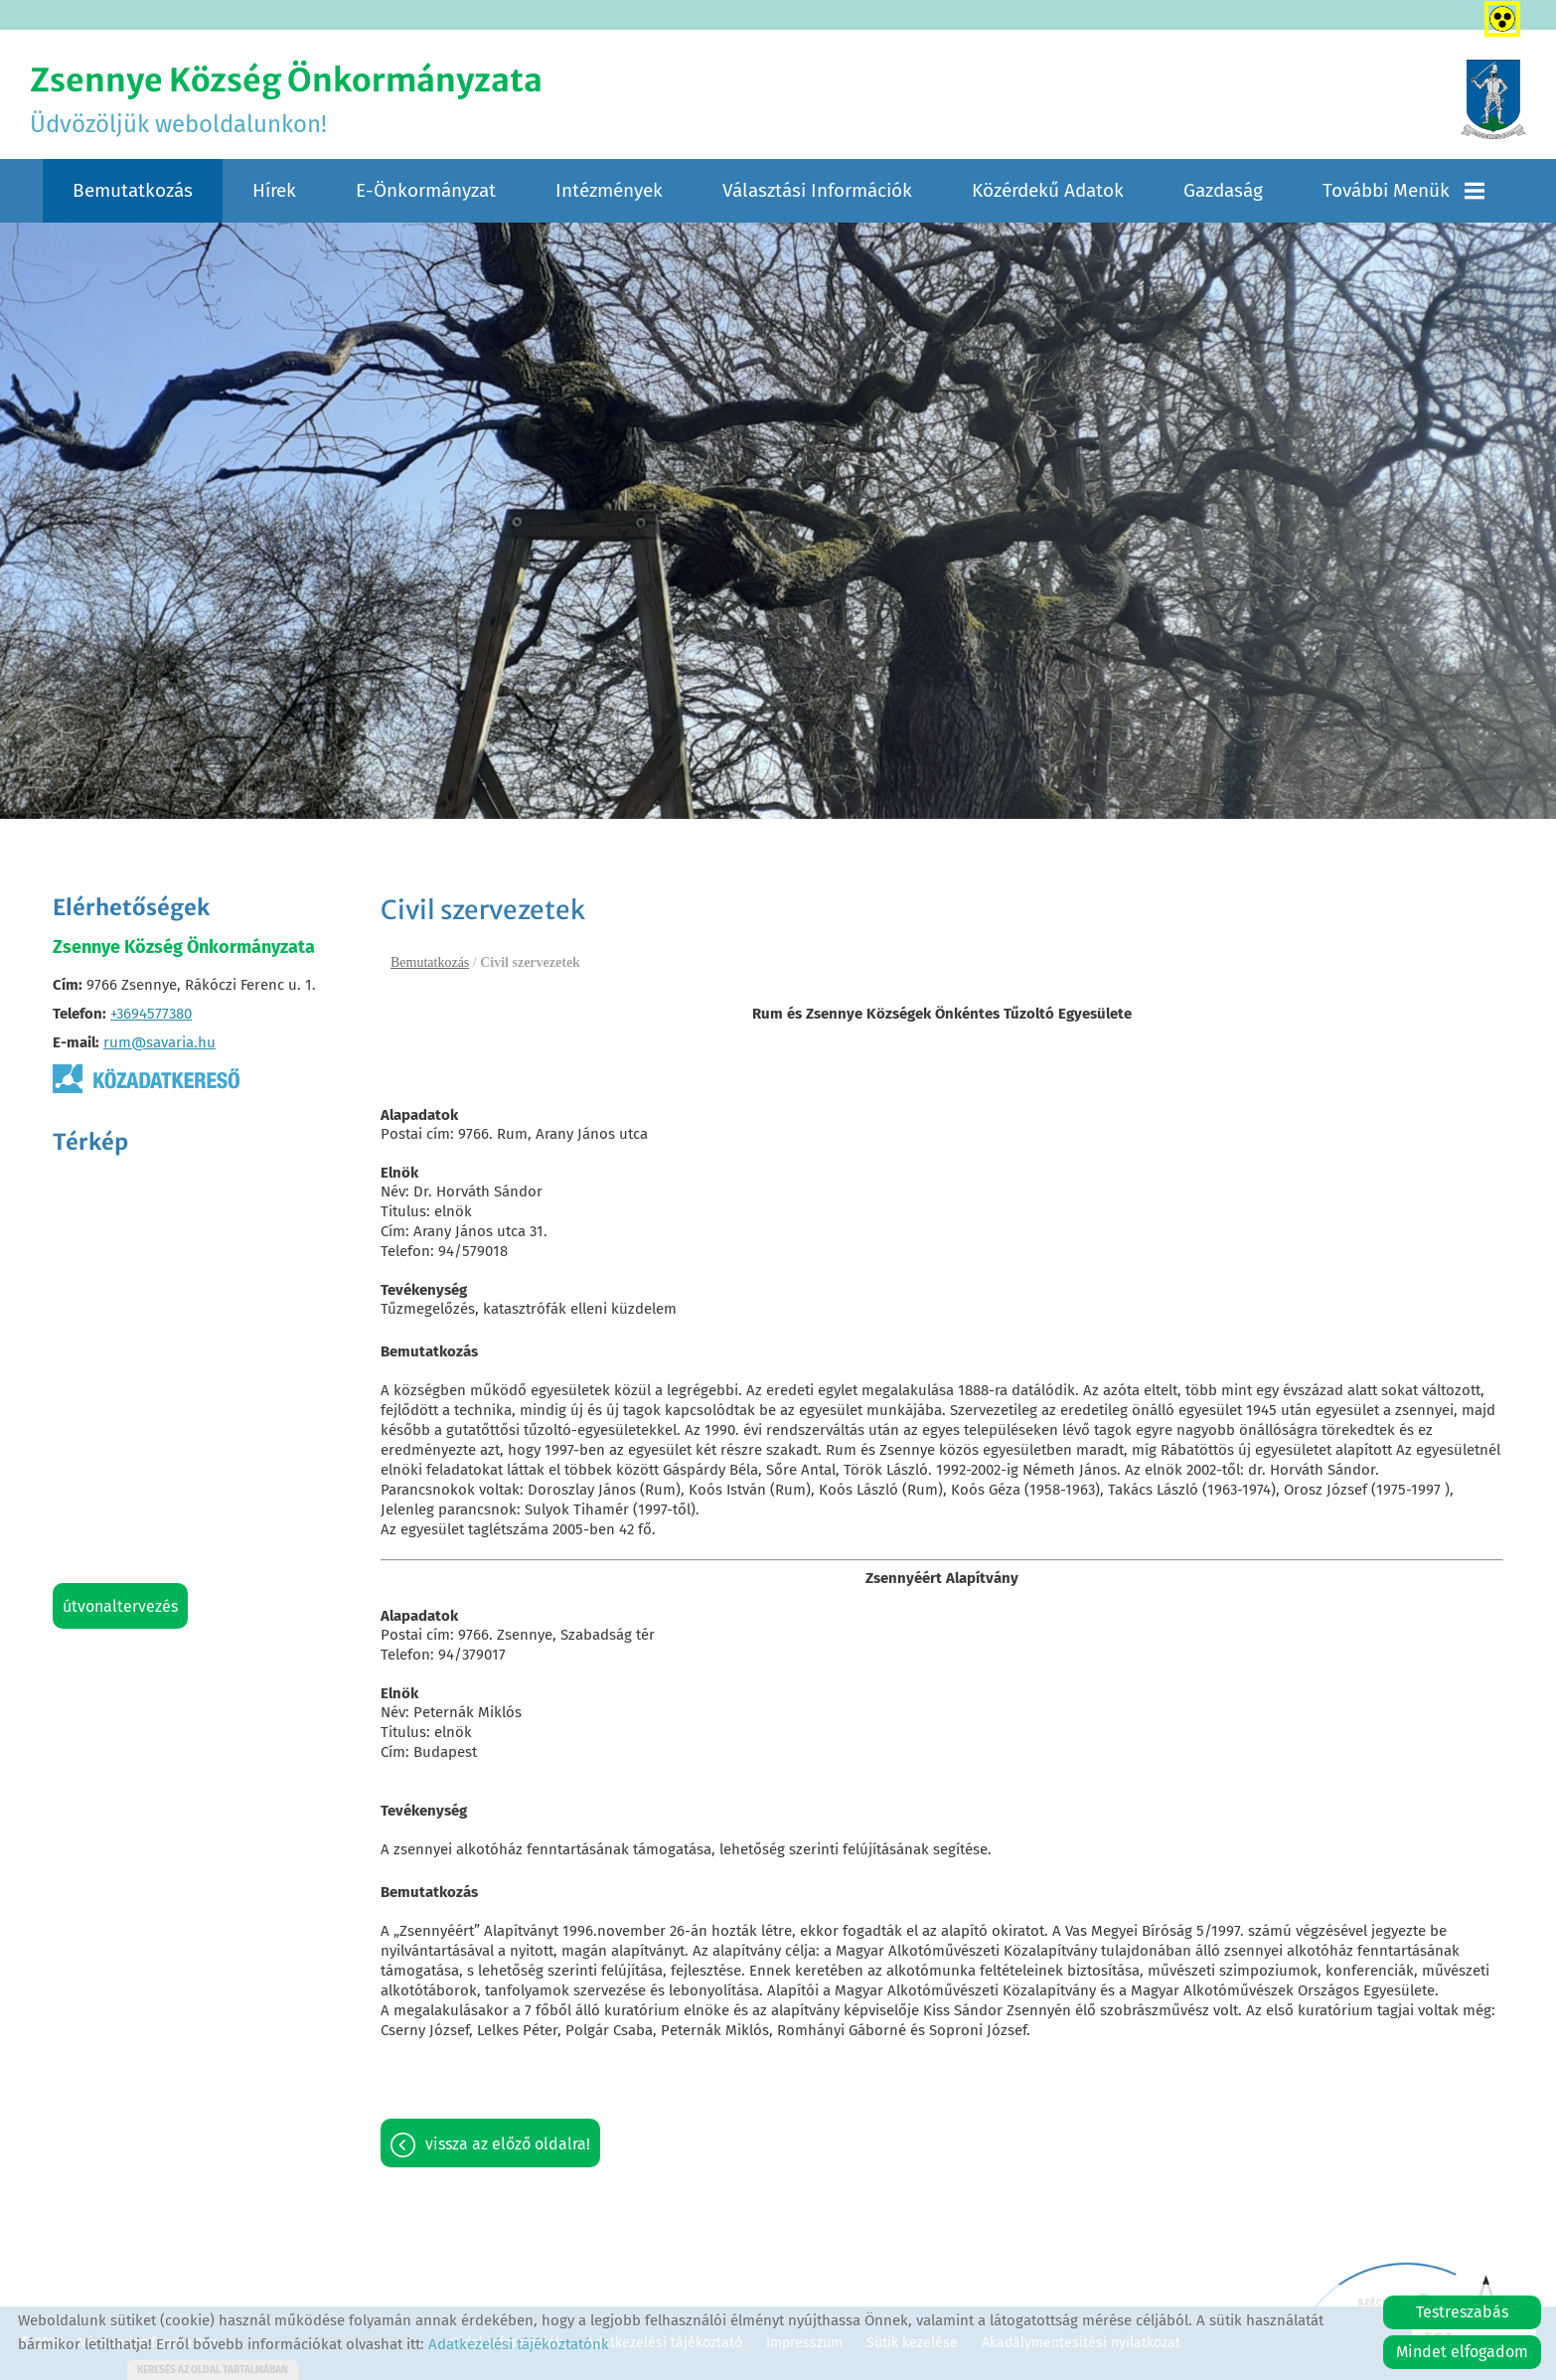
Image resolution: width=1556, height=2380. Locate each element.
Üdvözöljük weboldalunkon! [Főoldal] (286, 99)
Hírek (274, 190)
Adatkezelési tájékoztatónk (518, 2344)
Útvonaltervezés (120, 1606)
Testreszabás (1462, 2311)
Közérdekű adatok (1048, 190)
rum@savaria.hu (159, 1042)
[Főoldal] (1493, 99)
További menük (1403, 190)
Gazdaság (1223, 190)
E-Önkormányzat (426, 190)
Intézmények (609, 190)
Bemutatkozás (133, 190)
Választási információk (817, 190)
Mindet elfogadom (1462, 2351)
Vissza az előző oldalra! (507, 2144)
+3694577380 (151, 1014)
